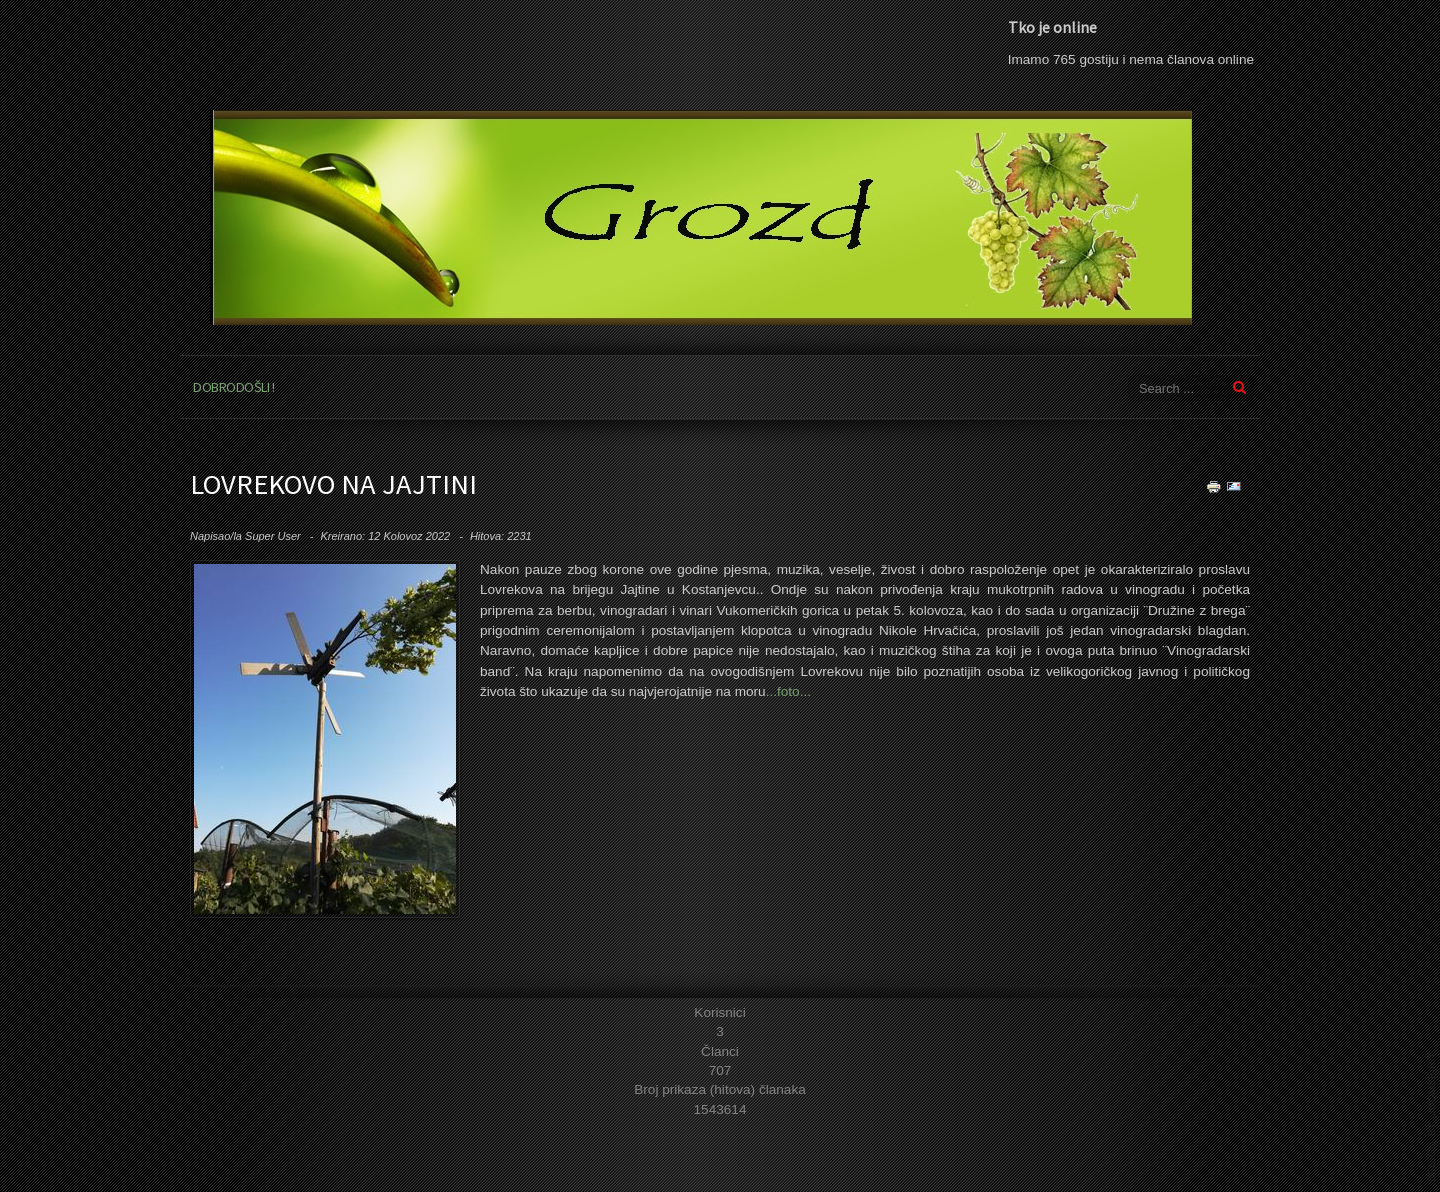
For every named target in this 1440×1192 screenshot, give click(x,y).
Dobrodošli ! (233, 387)
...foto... (788, 691)
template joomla (1432, 1117)
